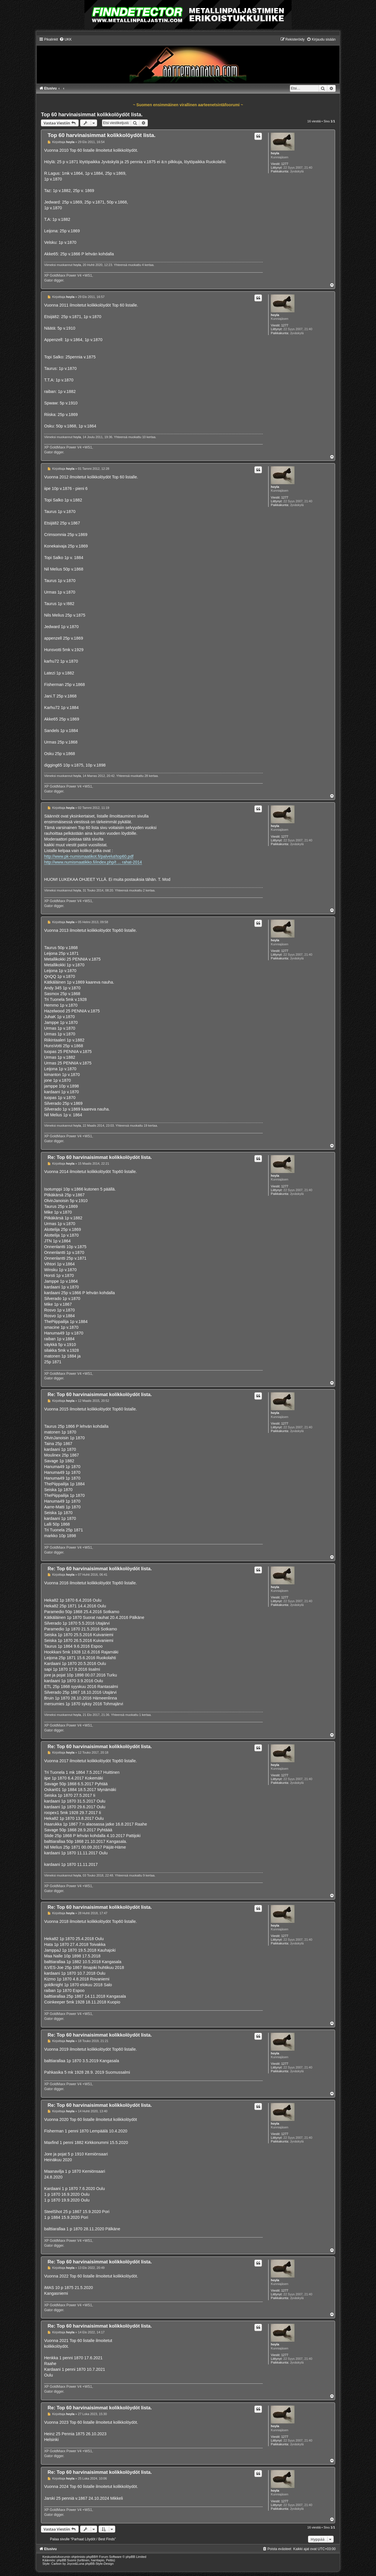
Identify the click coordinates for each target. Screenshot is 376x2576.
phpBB (91, 2556)
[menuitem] (65, 39)
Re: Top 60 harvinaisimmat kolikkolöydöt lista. (100, 1157)
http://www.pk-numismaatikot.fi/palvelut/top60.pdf (88, 856)
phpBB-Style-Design (99, 2563)
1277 (284, 164)
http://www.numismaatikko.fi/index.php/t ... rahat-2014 (93, 862)
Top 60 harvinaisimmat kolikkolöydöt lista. (92, 114)
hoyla (275, 153)
